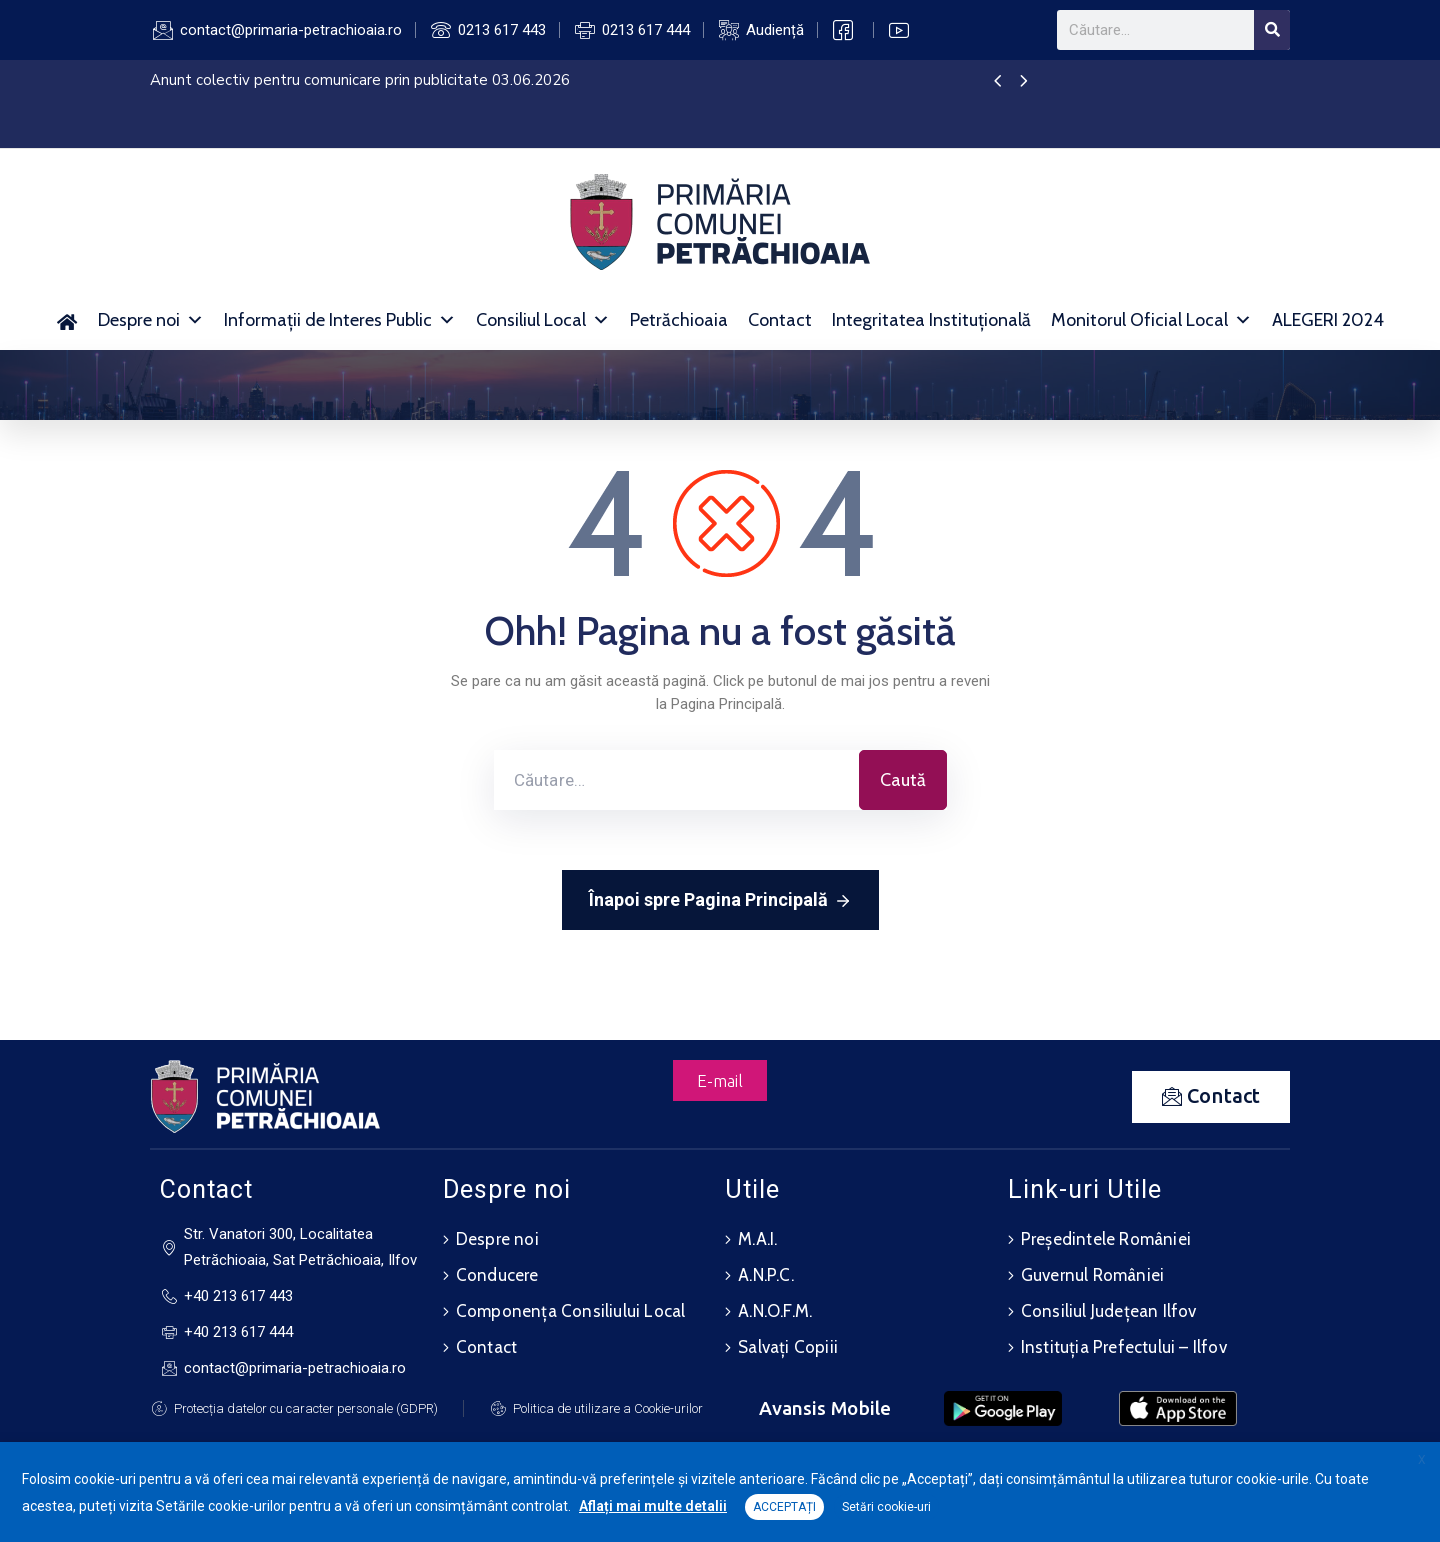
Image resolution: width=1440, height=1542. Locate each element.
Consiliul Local (543, 320)
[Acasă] (67, 320)
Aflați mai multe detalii (653, 1506)
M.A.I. (757, 1239)
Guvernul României (1092, 1275)
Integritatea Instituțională (931, 320)
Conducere (497, 1275)
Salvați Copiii (788, 1347)
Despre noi (151, 320)
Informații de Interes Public (340, 320)
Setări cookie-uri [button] (886, 1507)
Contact (780, 320)
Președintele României (1106, 1239)
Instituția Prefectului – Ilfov (1124, 1347)
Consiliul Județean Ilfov (1109, 1311)
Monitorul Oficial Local (1151, 320)
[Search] (1272, 30)
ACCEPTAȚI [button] (784, 1507)
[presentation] (997, 82)
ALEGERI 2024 (1328, 320)
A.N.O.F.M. (775, 1311)
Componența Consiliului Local (571, 1311)
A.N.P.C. (766, 1275)
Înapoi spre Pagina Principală (720, 901)
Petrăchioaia (679, 320)
